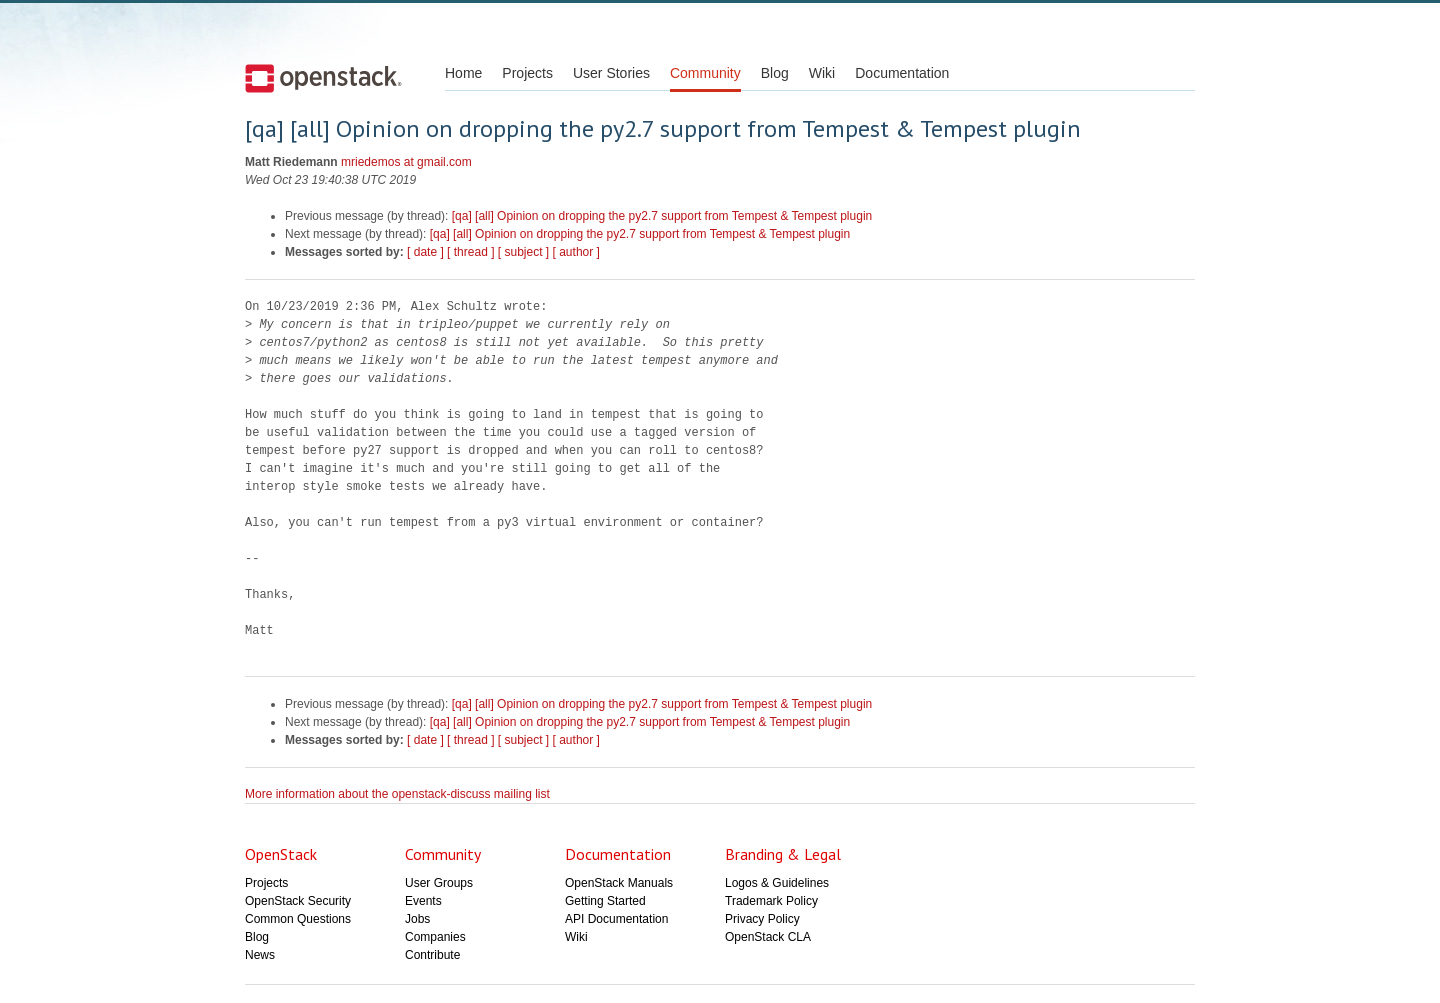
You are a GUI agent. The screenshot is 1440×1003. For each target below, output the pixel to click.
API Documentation (616, 919)
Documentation (902, 73)
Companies (435, 937)
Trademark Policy (771, 901)
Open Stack (323, 78)
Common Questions (298, 919)
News (260, 955)
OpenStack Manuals (619, 883)
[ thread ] (470, 252)
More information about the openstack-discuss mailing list (397, 794)
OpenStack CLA (768, 937)
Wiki (822, 73)
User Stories (611, 73)
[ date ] (425, 252)
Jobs (417, 919)
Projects (527, 73)
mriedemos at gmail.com (406, 162)
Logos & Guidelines (777, 883)
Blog (775, 73)
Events (423, 901)
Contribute (432, 955)
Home (463, 73)
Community (705, 73)
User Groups (439, 883)
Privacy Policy (762, 919)
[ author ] (576, 252)
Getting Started (605, 901)
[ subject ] (523, 252)
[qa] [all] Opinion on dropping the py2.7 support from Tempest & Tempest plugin (662, 216)
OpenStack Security (298, 901)
